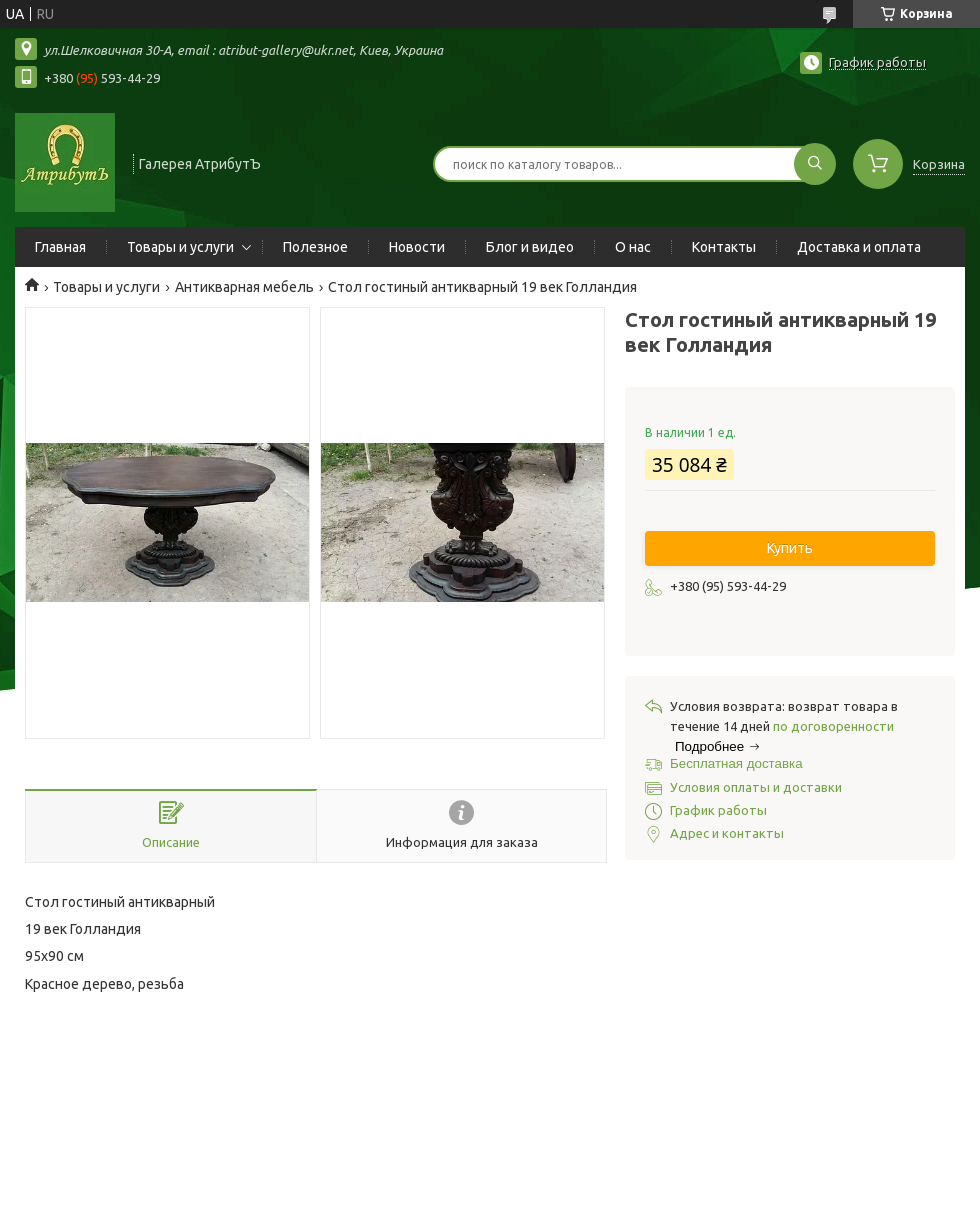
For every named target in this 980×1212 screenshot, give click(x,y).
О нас (633, 247)
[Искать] (815, 164)
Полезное (315, 247)
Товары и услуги (180, 247)
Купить (790, 548)
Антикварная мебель (244, 287)
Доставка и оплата (859, 247)
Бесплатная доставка (736, 763)
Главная (60, 247)
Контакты (724, 247)
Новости (417, 247)
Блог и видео (530, 247)
